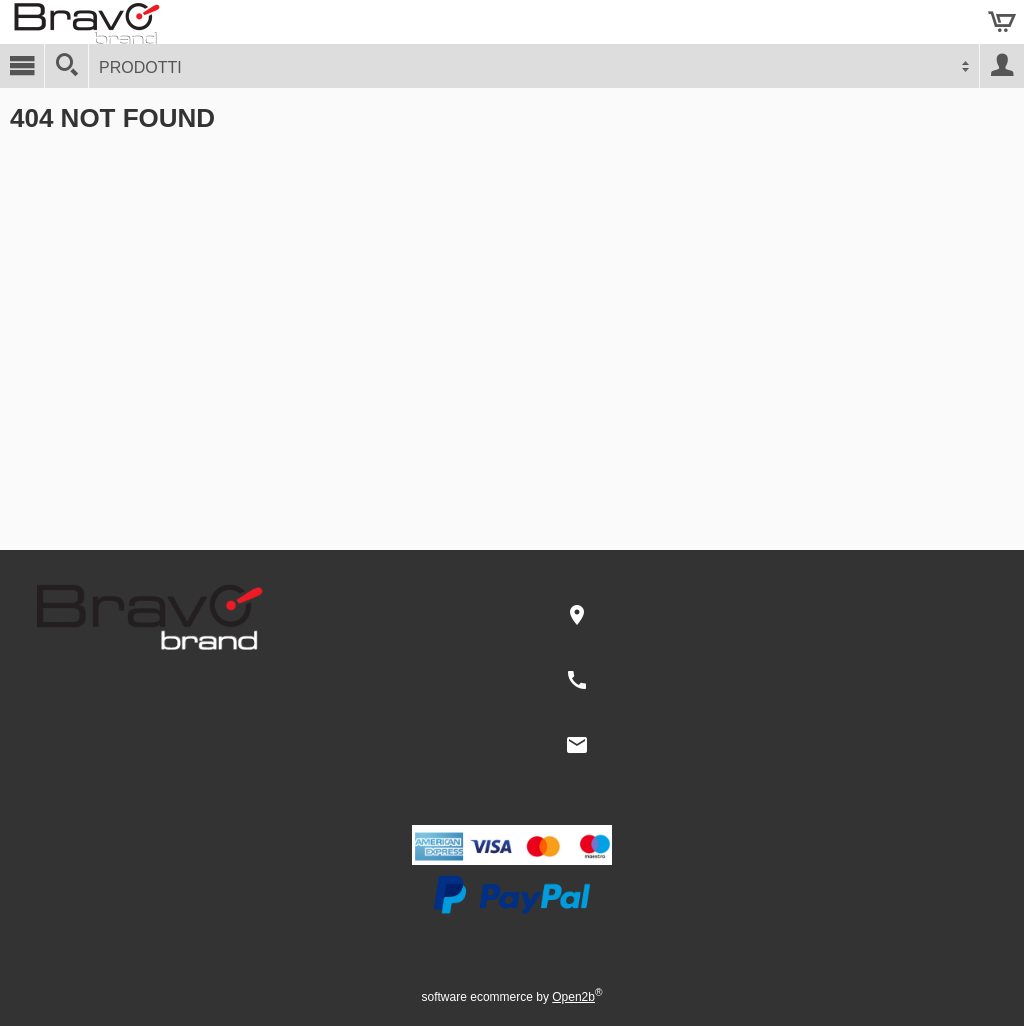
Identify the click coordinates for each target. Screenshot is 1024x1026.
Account (1002, 66)
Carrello (1002, 22)
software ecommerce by (512, 997)
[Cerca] (66, 66)
